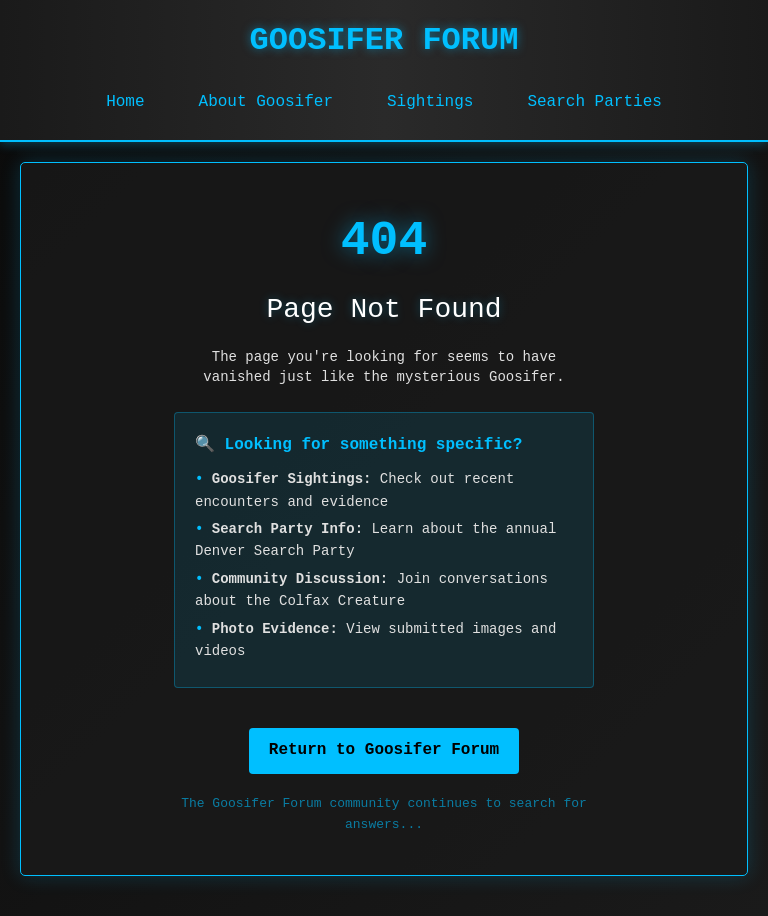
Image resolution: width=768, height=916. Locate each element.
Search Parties (594, 102)
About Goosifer (266, 102)
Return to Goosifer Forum (384, 750)
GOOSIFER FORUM (384, 40)
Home (125, 102)
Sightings (430, 102)
